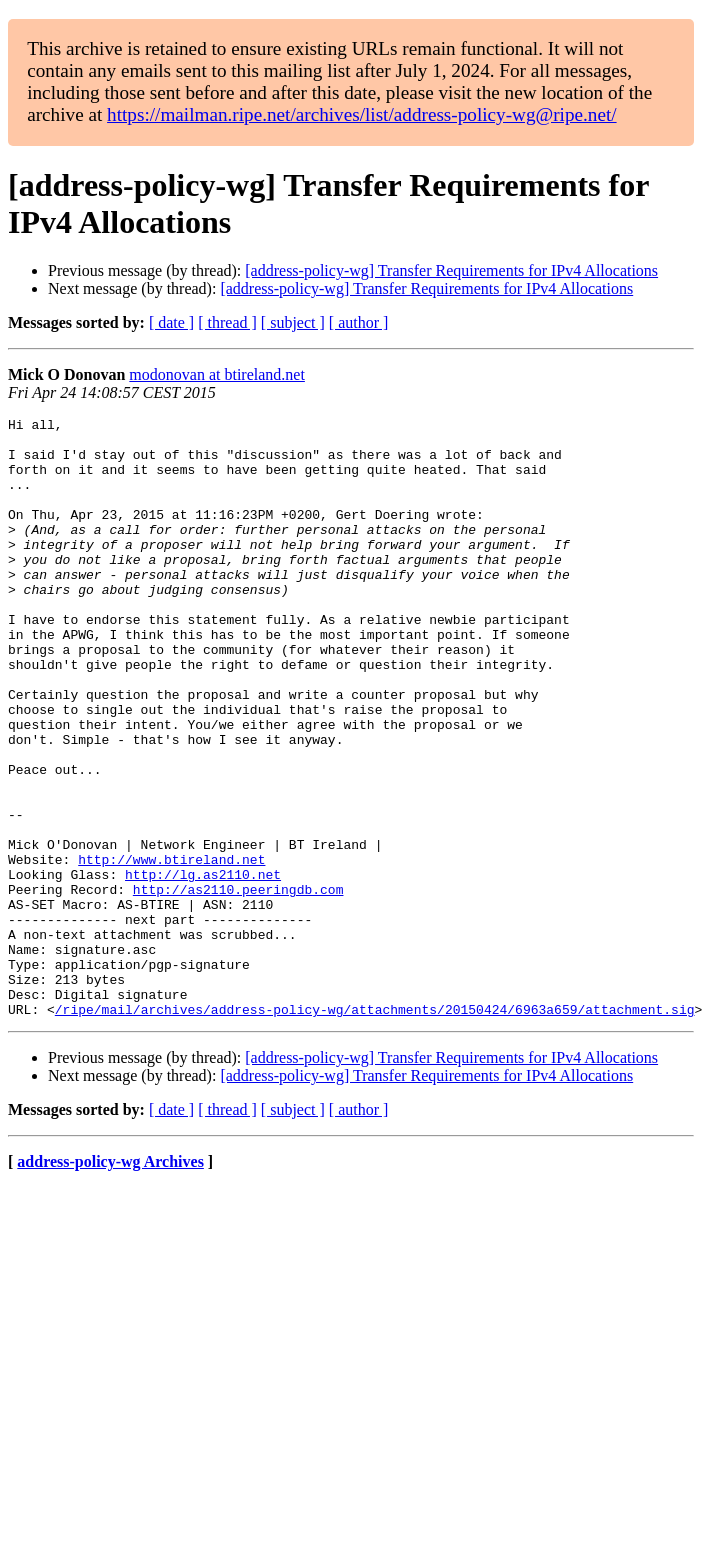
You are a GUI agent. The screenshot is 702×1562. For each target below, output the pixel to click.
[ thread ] (227, 322)
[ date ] (171, 322)
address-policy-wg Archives (110, 1281)
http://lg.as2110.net (203, 967)
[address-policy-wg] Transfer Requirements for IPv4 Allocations (451, 270)
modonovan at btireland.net (217, 374)
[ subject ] (293, 322)
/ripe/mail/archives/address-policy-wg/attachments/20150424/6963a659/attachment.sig (375, 1129)
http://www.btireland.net (171, 949)
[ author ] (359, 322)
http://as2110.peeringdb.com (238, 985)
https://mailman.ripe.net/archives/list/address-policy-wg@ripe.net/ (362, 114)
